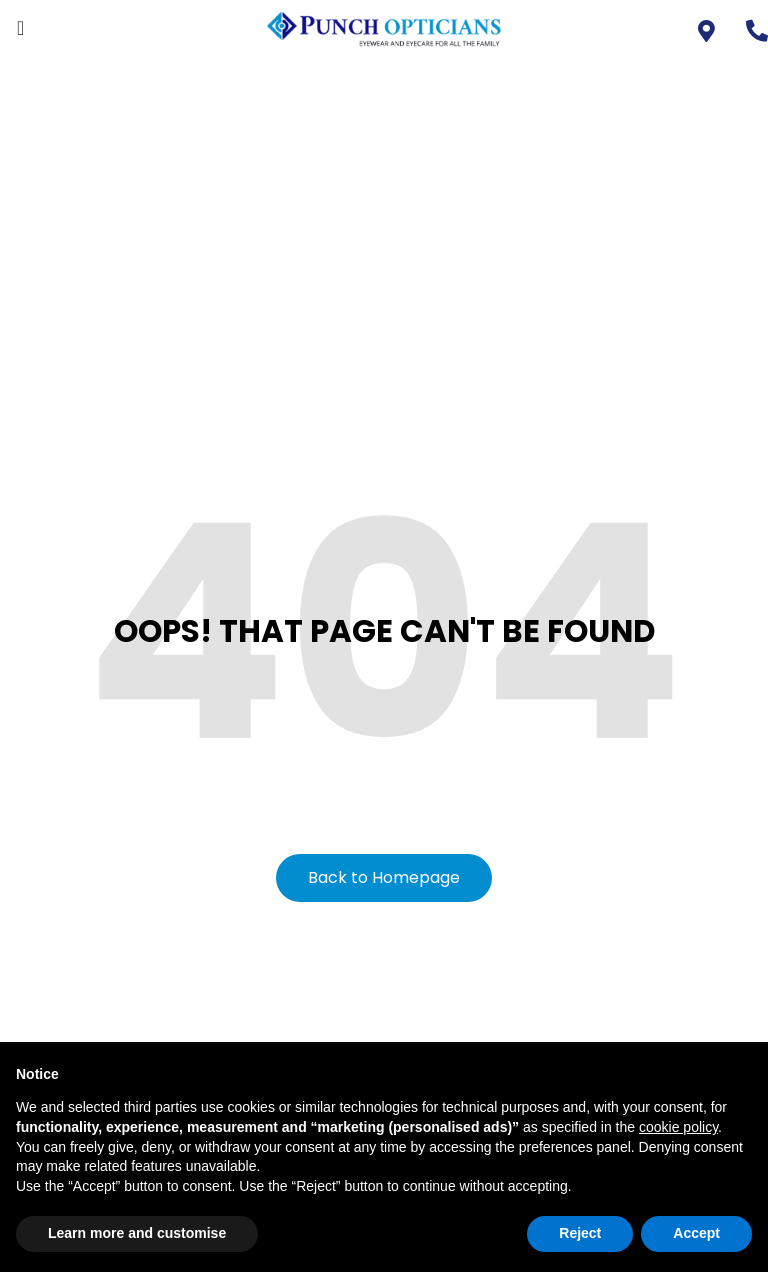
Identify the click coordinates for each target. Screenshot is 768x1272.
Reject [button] (580, 1233)
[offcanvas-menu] (20, 28)
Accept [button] (696, 1233)
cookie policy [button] (678, 1127)
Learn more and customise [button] (137, 1233)
